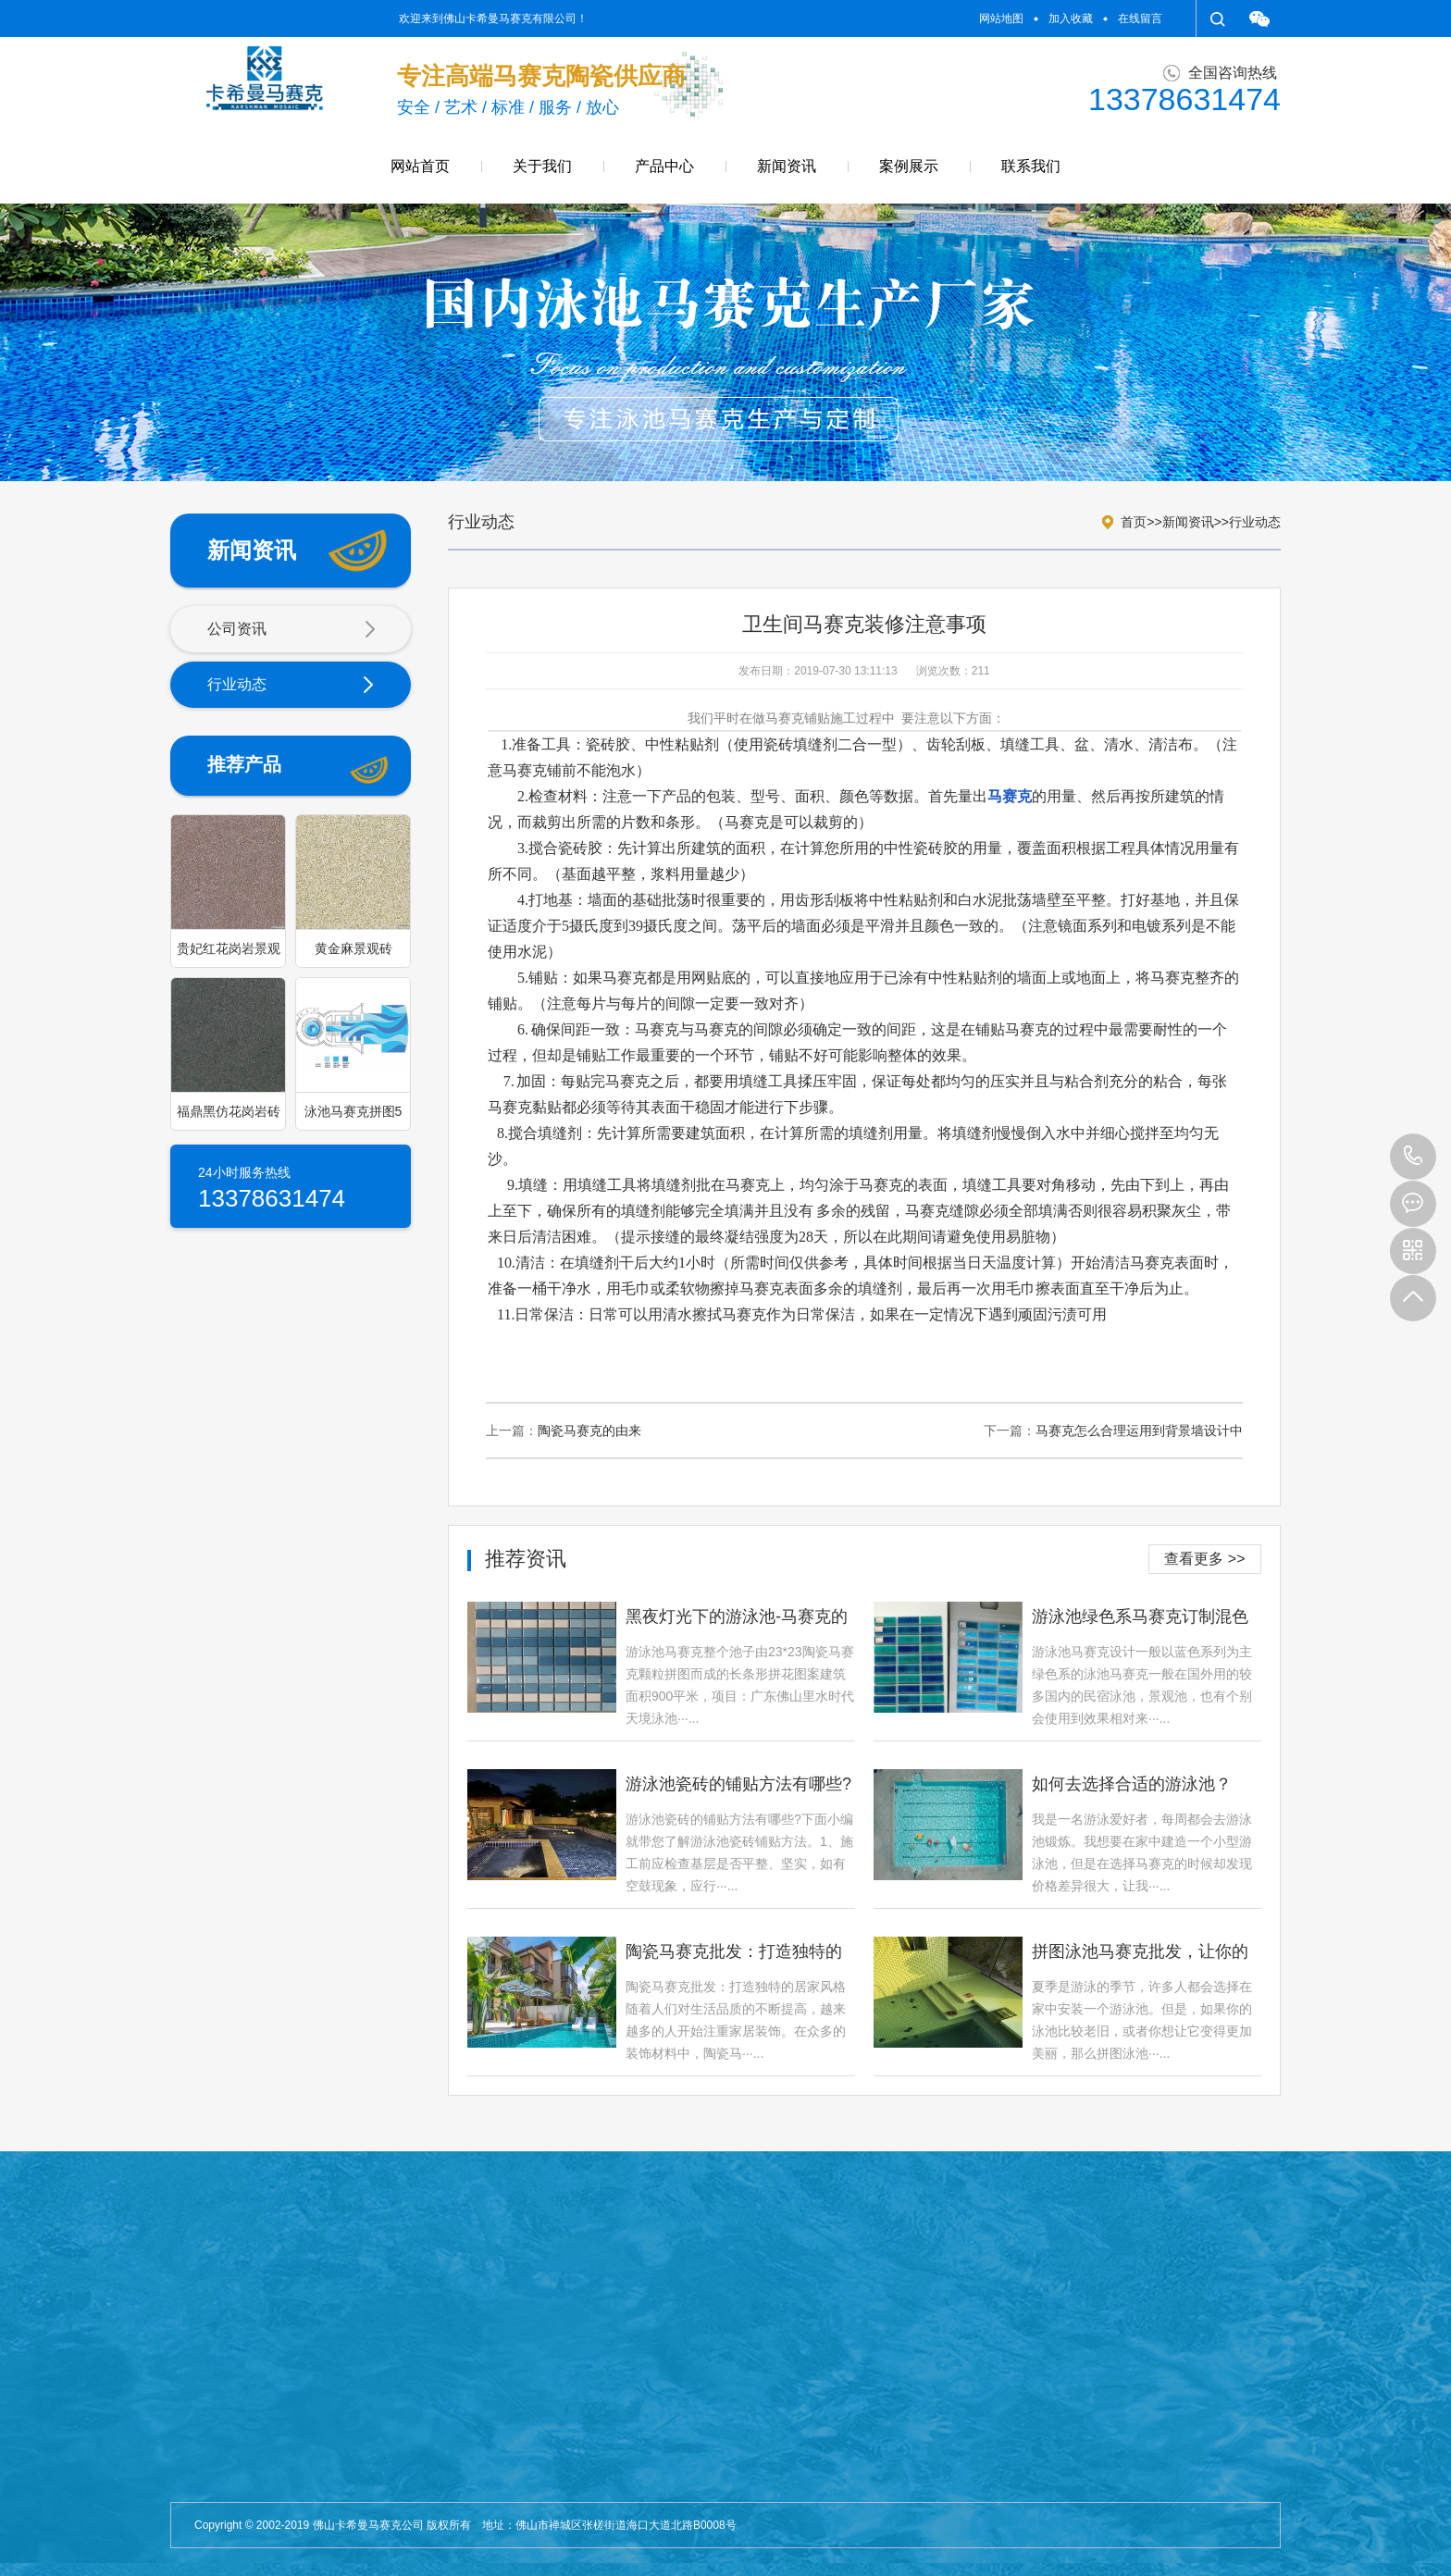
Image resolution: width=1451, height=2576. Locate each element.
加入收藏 (1070, 18)
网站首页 (420, 166)
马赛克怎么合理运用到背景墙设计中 (1139, 1430)
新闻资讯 (786, 166)
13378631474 (1413, 1156)
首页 (1134, 521)
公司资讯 (291, 630)
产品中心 (664, 166)
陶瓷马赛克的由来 (589, 1430)
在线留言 (1140, 18)
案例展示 (908, 166)
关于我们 (542, 166)
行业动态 (291, 685)
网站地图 (1001, 18)
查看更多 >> (1204, 1559)
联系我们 (1030, 166)
